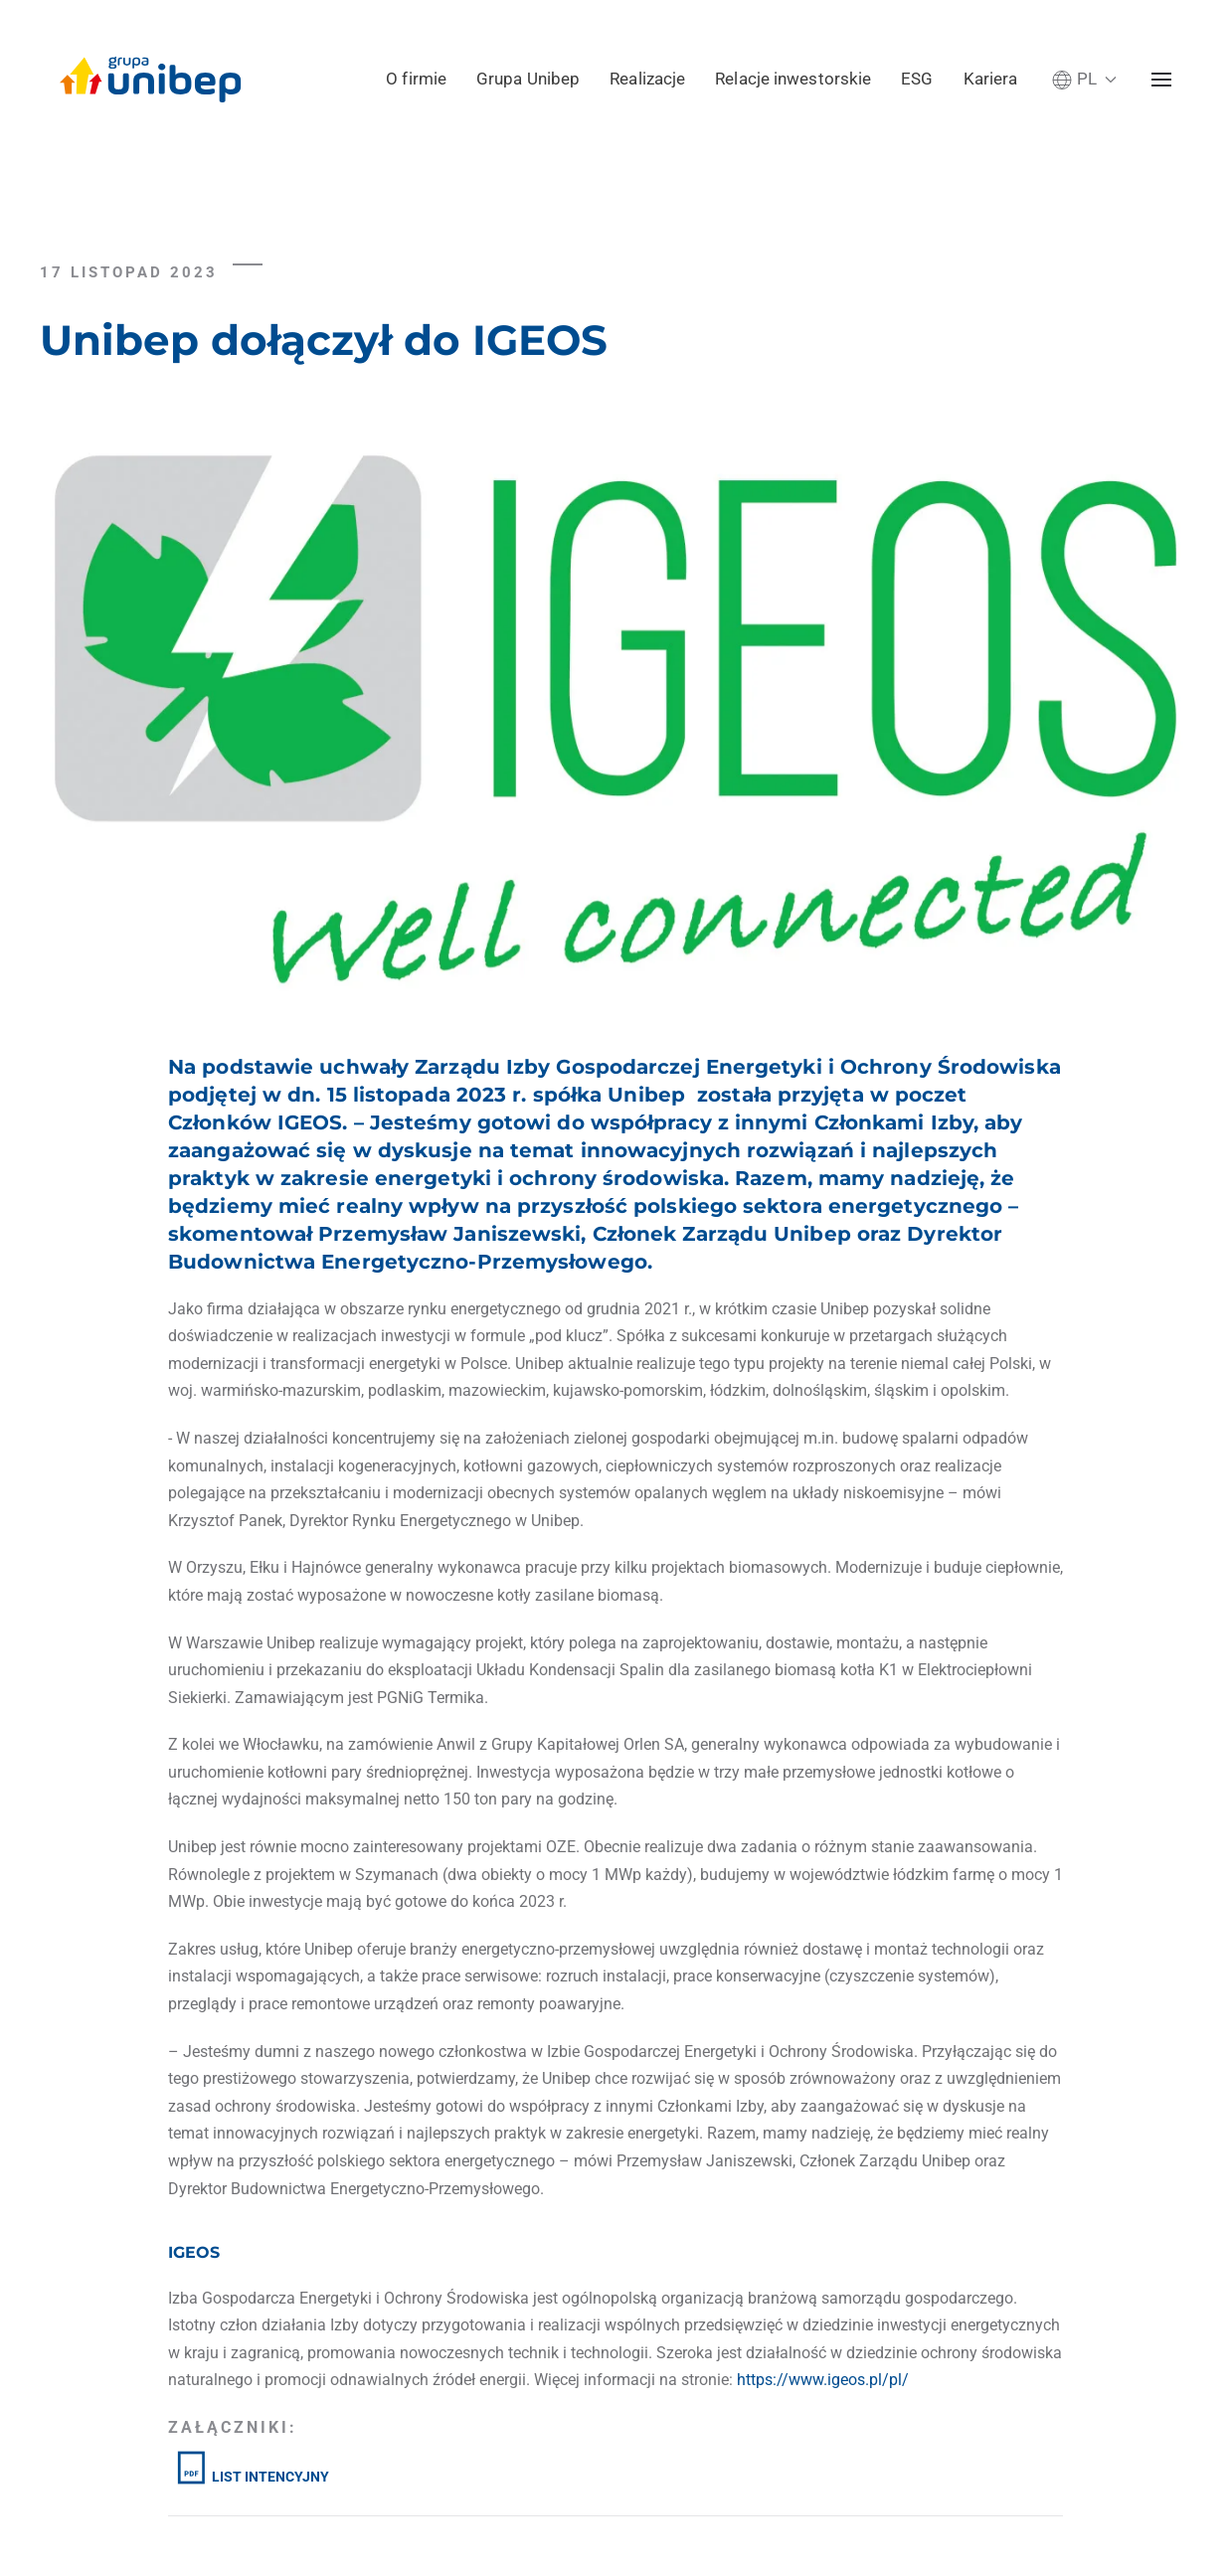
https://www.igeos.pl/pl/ (823, 2379)
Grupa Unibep (528, 78)
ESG (917, 78)
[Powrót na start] (151, 79)
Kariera (991, 78)
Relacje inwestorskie (793, 78)
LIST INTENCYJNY (251, 2477)
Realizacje (647, 78)
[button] (1084, 79)
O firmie (416, 78)
